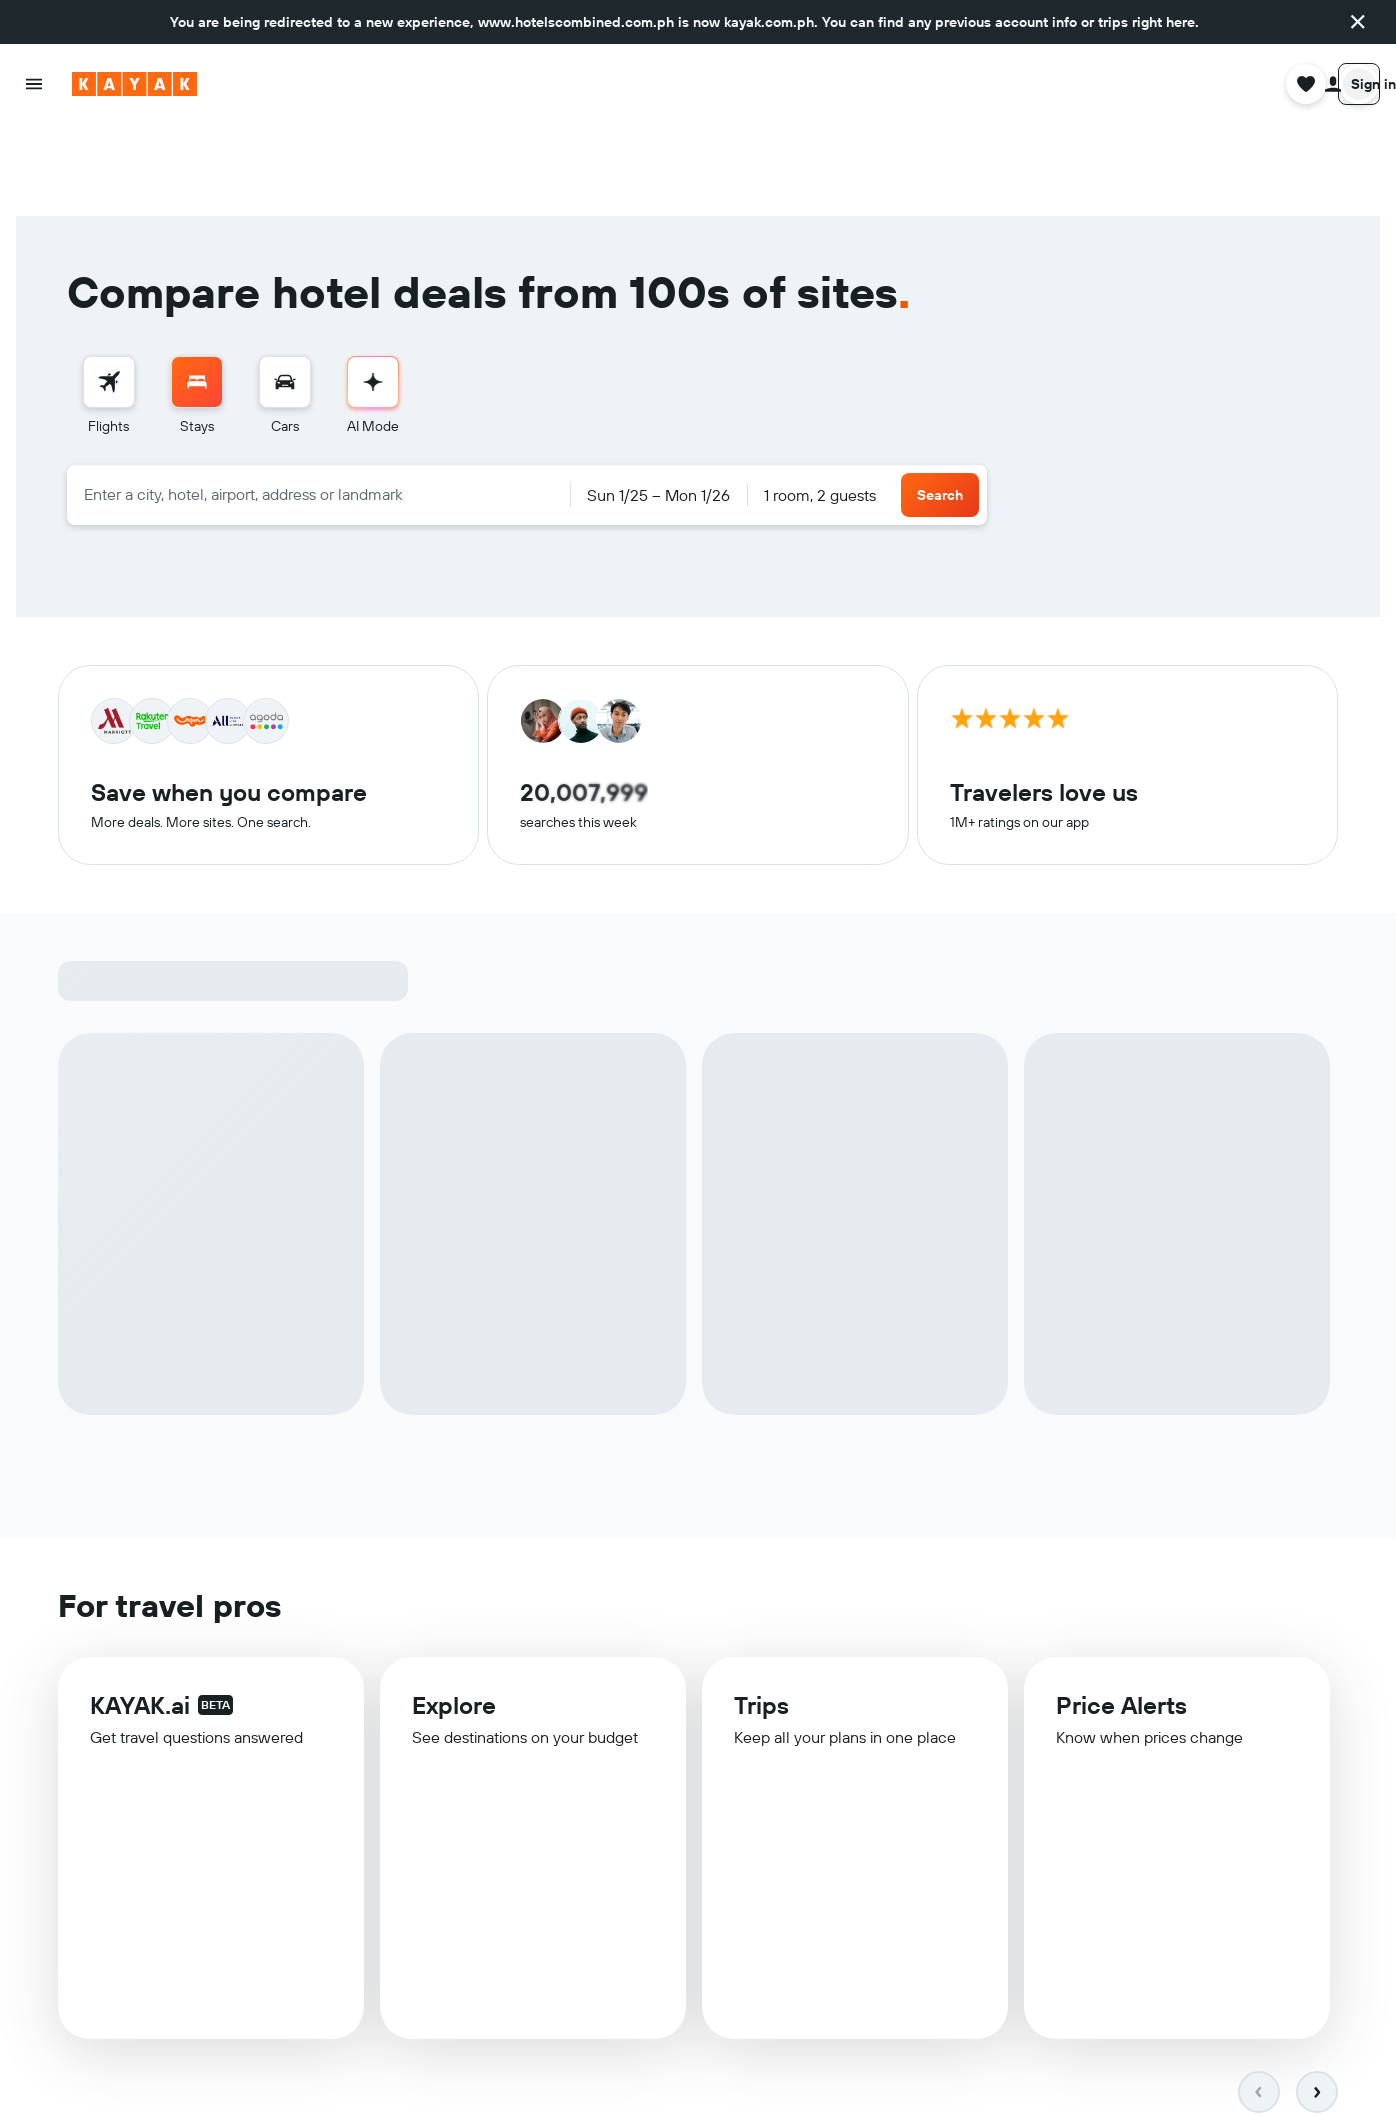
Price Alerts (1121, 1655)
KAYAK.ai (140, 1653)
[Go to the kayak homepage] (134, 84)
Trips (761, 1654)
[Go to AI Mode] (373, 290)
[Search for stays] (197, 290)
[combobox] (310, 442)
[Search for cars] (285, 290)
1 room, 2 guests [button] (820, 443)
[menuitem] (109, 304)
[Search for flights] (109, 290)
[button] (1358, 22)
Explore (454, 1653)
